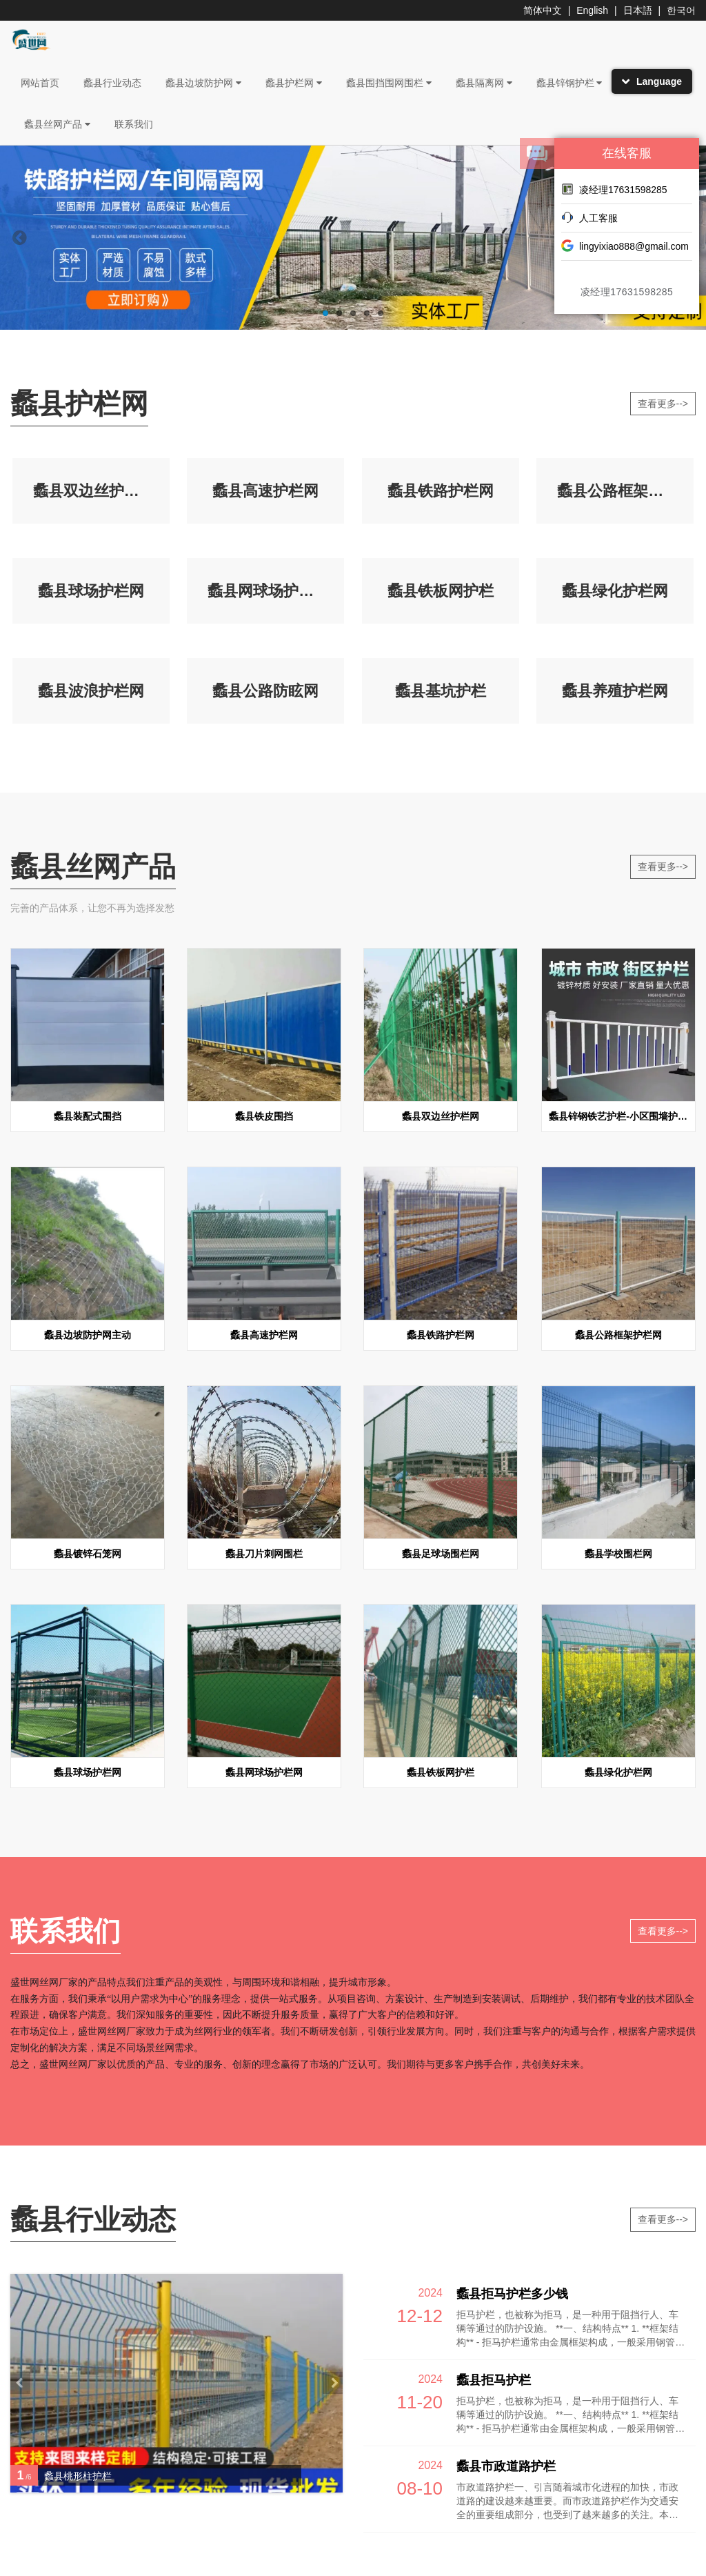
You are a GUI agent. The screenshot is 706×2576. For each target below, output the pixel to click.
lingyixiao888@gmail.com (625, 245)
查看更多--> (663, 403)
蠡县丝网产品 (57, 124)
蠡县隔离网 (484, 82)
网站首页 (40, 82)
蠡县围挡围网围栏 (389, 82)
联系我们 (133, 124)
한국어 (681, 10)
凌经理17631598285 (614, 189)
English (592, 10)
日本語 (637, 10)
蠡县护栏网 (293, 82)
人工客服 (589, 217)
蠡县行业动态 (112, 82)
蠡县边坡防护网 (203, 82)
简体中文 (542, 10)
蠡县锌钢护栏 (569, 82)
